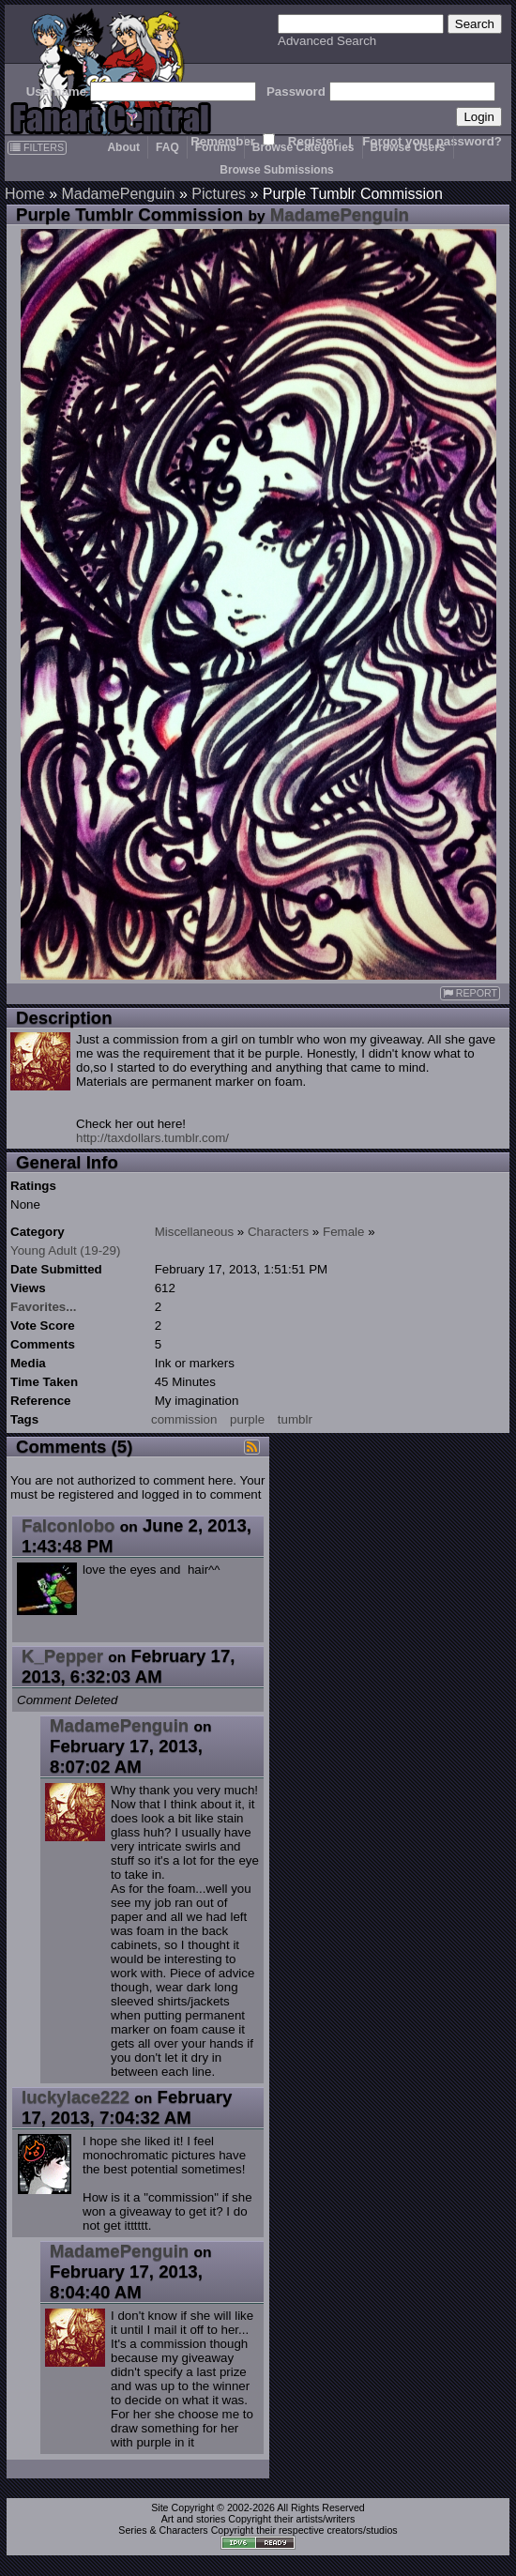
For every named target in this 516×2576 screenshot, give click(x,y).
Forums (215, 147)
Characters (278, 1232)
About (123, 147)
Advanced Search (327, 41)
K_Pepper (62, 1656)
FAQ (167, 147)
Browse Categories (303, 147)
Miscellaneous (194, 1232)
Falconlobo (68, 1525)
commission (184, 1419)
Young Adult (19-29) (65, 1250)
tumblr (295, 1419)
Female (343, 1232)
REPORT (470, 993)
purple (247, 1419)
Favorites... (43, 1307)
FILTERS (37, 147)
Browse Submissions (276, 169)
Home (25, 194)
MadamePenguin (118, 194)
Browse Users (408, 147)
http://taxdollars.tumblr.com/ (152, 1138)
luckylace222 (75, 2097)
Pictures (218, 194)
